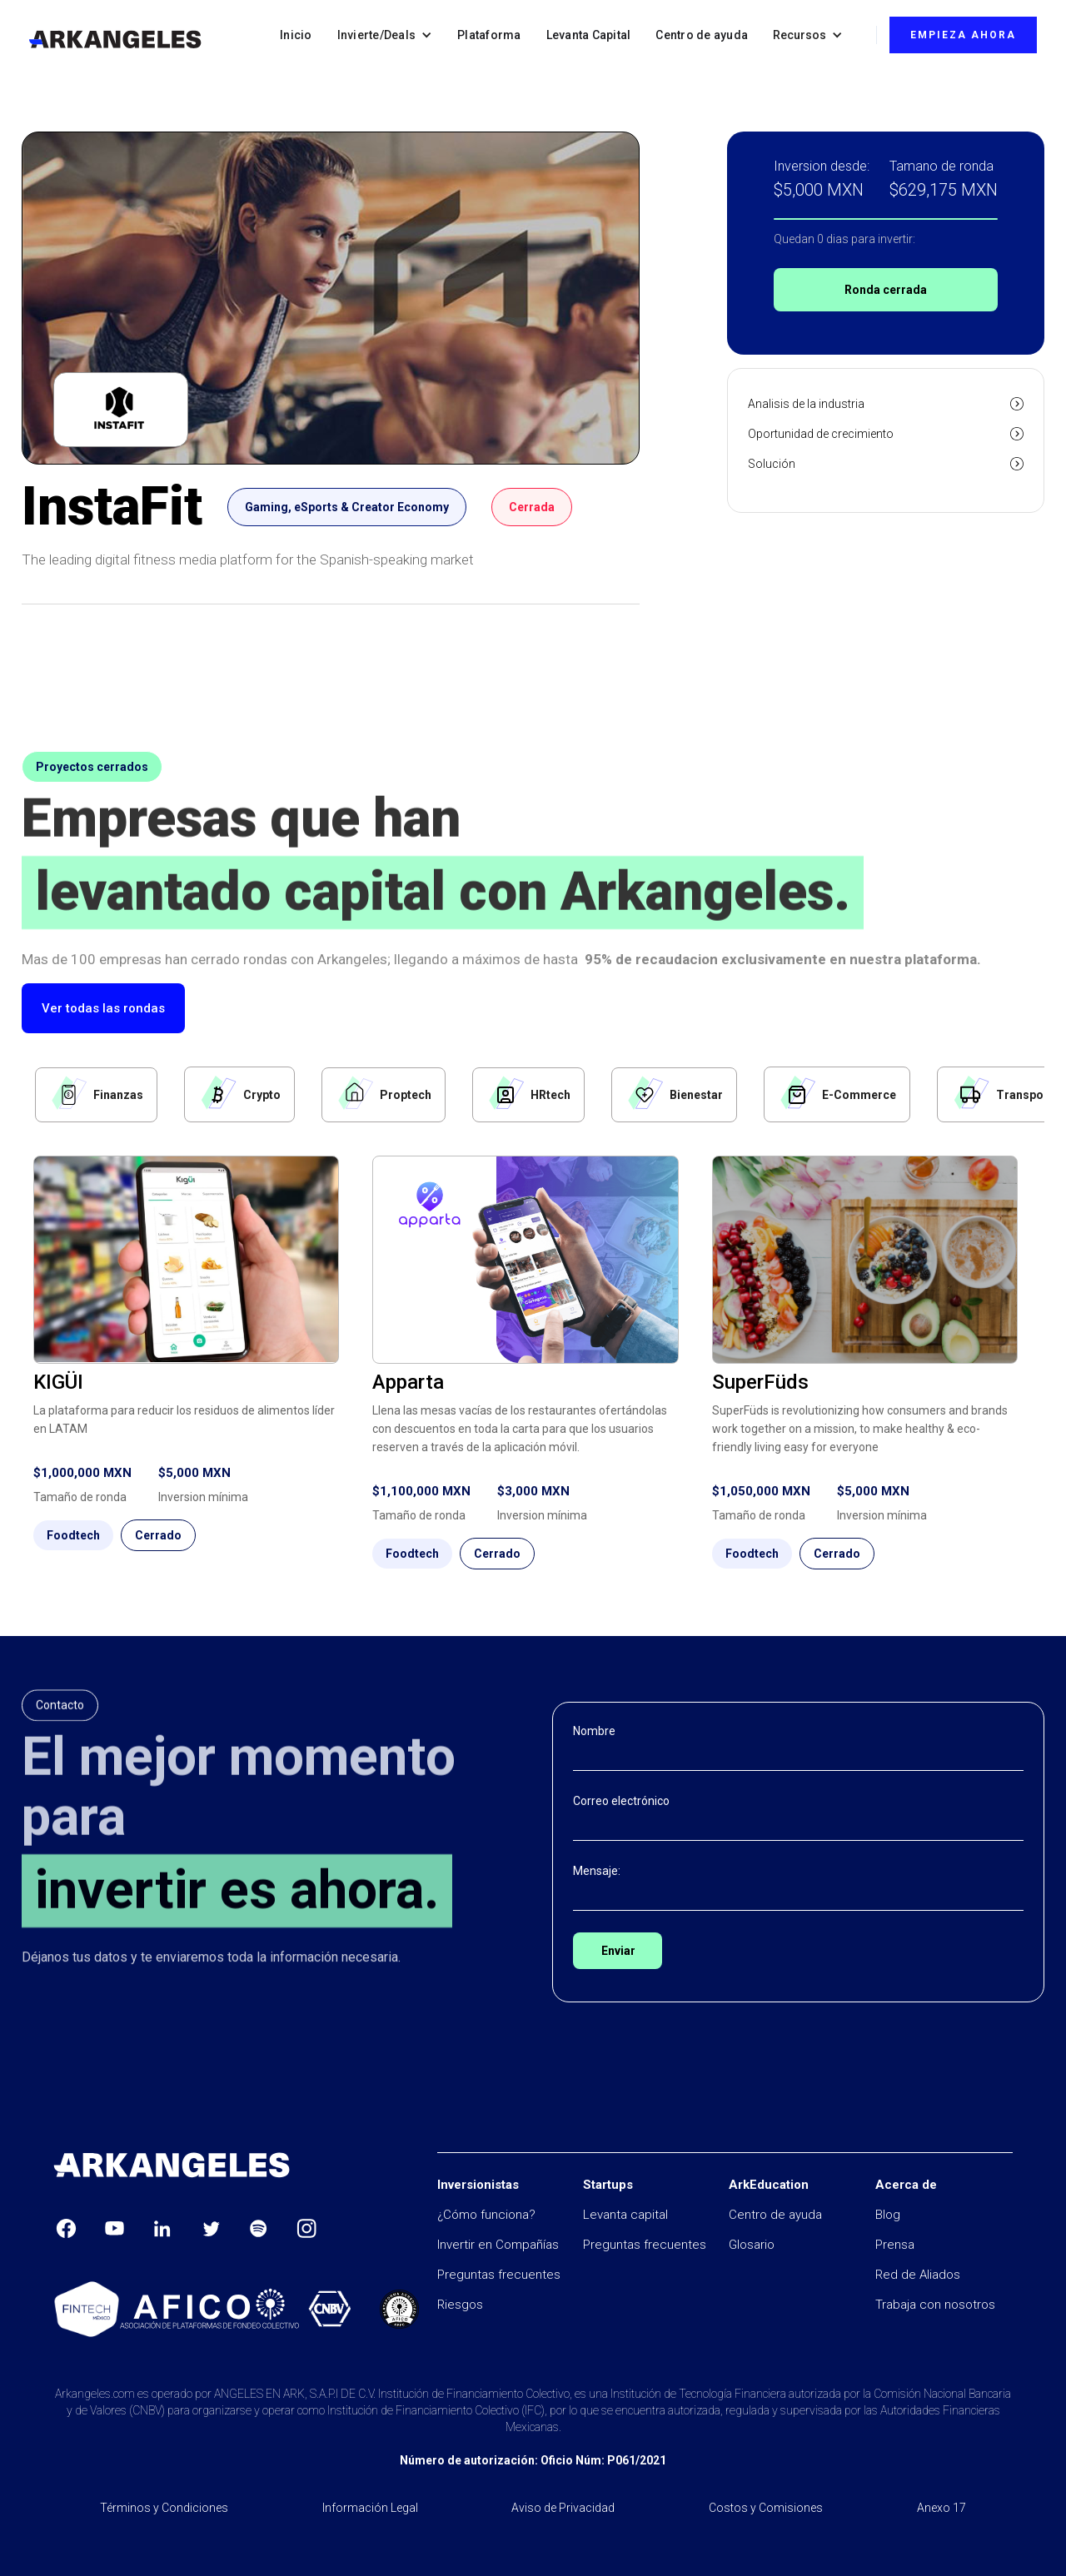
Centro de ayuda (701, 35)
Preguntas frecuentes (498, 2274)
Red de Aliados (917, 2274)
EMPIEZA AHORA (963, 35)
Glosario (752, 2244)
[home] (115, 39)
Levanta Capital (588, 35)
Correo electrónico (621, 1801)
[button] (385, 34)
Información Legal (370, 2508)
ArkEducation (769, 2184)
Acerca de (906, 2184)
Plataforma (489, 35)
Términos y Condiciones (164, 2508)
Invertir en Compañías (498, 2244)
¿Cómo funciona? (486, 2214)
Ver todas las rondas (103, 1008)
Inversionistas (478, 2184)
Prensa (894, 2244)
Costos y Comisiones (766, 2508)
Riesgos (460, 2304)
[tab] (96, 1094)
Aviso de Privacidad (563, 2508)
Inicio (296, 35)
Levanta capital (625, 2214)
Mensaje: (596, 1870)
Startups (608, 2184)
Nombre (594, 1731)
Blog (887, 2214)
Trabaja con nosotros (935, 2304)
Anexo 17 (941, 2508)
